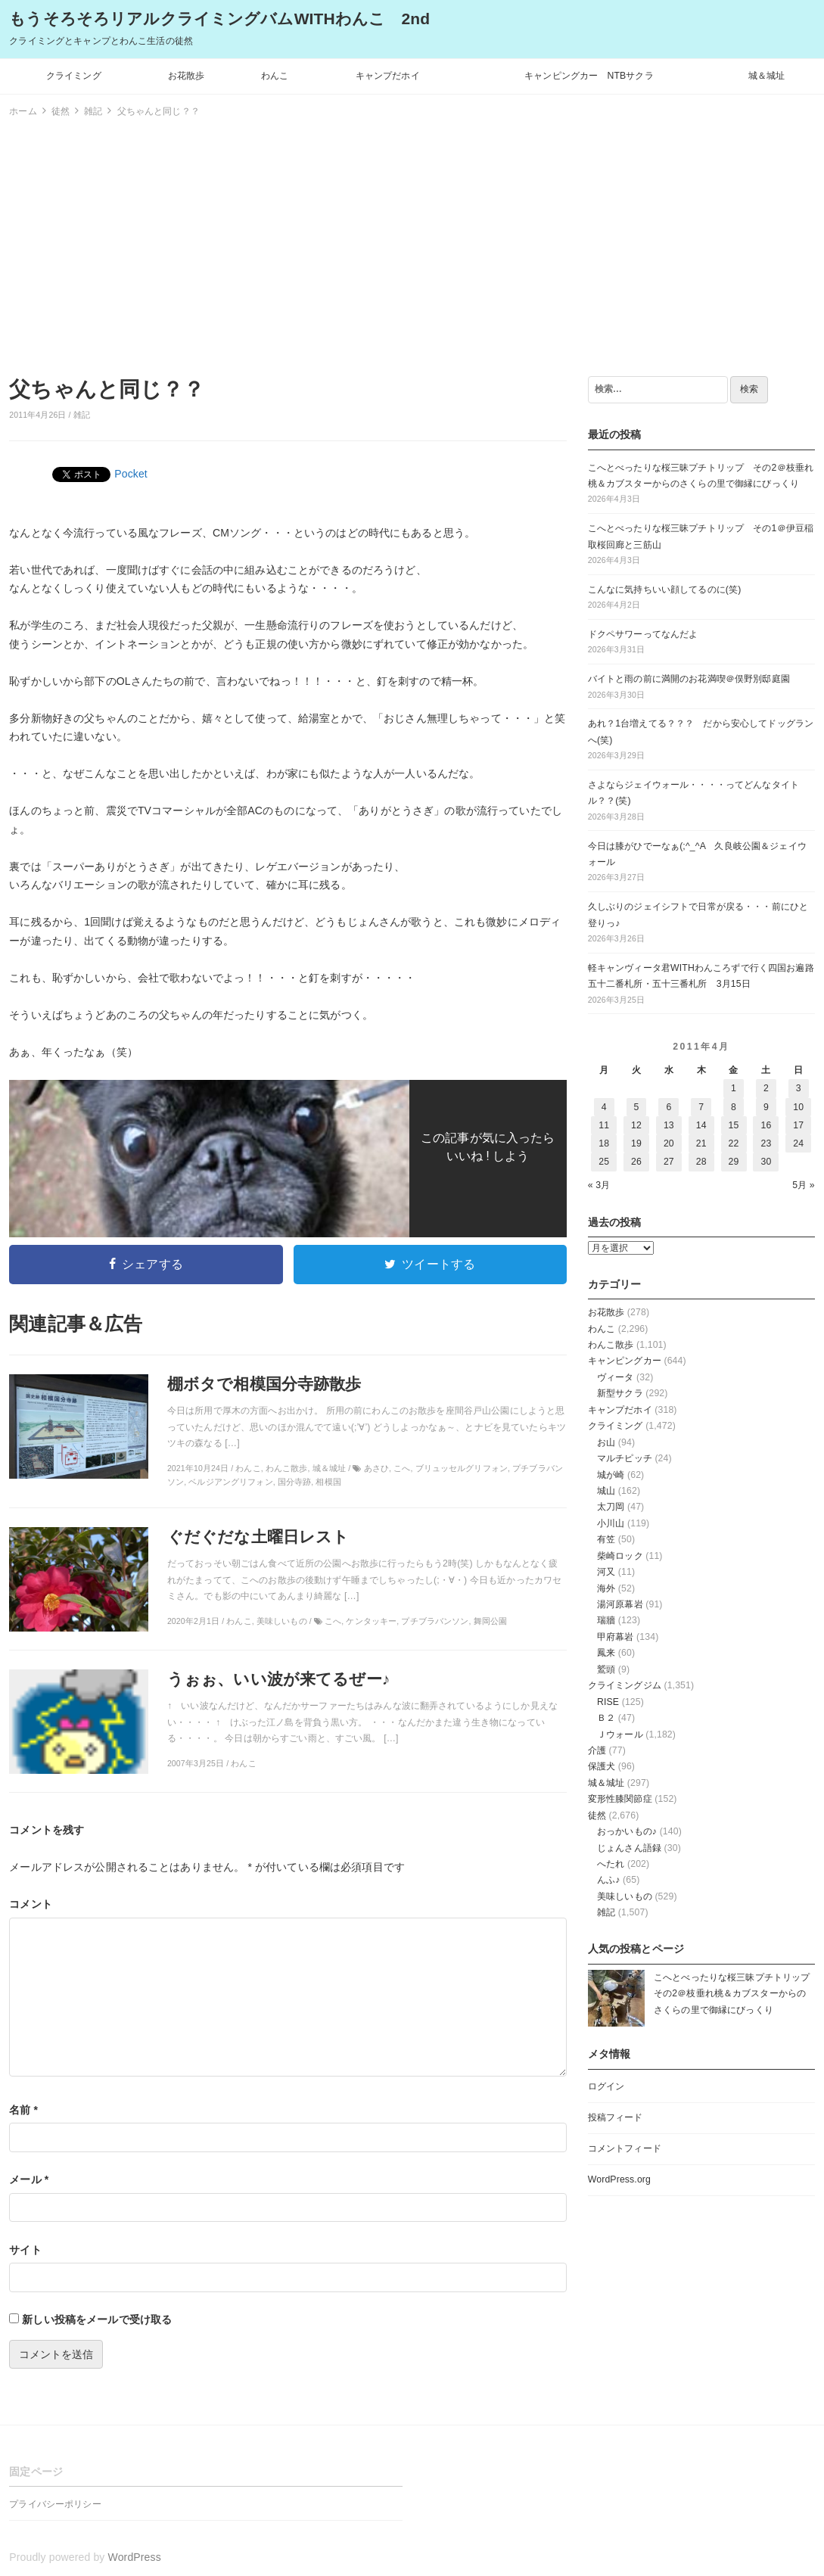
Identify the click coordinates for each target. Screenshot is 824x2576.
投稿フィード (615, 2117)
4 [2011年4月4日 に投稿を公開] (604, 1107)
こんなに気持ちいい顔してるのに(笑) (665, 589)
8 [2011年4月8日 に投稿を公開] (733, 1107)
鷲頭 (606, 1669)
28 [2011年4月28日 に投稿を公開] (701, 1161)
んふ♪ (608, 1879)
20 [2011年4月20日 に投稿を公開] (669, 1143)
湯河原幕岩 (620, 1604)
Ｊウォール (620, 1734)
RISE (608, 1702)
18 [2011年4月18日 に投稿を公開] (604, 1143)
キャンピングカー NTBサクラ (589, 75)
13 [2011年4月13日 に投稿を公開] (669, 1125)
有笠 (606, 1539)
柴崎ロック (620, 1556)
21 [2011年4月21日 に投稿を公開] (701, 1143)
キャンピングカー (624, 1360)
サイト (25, 2250)
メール (28, 2179)
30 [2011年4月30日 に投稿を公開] (765, 1161)
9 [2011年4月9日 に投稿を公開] (766, 1107)
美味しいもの (624, 1896)
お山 (606, 1442)
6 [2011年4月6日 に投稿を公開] (668, 1107)
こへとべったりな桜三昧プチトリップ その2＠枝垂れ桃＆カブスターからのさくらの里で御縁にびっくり (736, 1993)
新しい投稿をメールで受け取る (97, 2319)
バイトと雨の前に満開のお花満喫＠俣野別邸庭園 (689, 679)
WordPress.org (619, 2179)
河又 (606, 1571)
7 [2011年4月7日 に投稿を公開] (701, 1107)
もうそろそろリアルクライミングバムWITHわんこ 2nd (219, 18)
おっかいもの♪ (627, 1831)
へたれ (610, 1864)
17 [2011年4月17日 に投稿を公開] (798, 1125)
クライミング (73, 75)
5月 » (803, 1185)
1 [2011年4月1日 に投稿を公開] (733, 1088)
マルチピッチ (624, 1458)
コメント (30, 1904)
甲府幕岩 (615, 1637)
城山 (606, 1491)
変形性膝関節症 (620, 1799)
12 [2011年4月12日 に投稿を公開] (636, 1125)
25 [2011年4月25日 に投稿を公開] (604, 1161)
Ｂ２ (606, 1718)
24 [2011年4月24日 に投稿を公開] (798, 1143)
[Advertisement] (412, 244)
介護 (597, 1750)
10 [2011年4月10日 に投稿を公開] (798, 1107)
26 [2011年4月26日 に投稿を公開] (636, 1161)
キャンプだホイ (388, 75)
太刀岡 (610, 1506)
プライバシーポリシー (55, 2504)
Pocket (131, 474)
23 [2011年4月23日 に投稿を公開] (765, 1143)
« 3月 (599, 1185)
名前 (23, 2110)
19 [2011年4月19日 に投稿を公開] (636, 1143)
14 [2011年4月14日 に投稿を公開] (701, 1125)
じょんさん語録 (629, 1848)
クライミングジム (624, 1685)
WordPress (134, 2557)
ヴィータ (615, 1377)
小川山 (610, 1523)
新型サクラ (620, 1393)
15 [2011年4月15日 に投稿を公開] (734, 1125)
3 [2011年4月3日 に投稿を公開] (798, 1088)
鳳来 (606, 1652)
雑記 (81, 414)
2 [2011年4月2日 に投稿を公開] (766, 1088)
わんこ (274, 75)
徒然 (597, 1815)
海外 (606, 1588)
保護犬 (601, 1766)
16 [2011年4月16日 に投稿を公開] (765, 1125)
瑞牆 (606, 1620)
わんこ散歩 (611, 1344)
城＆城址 (766, 75)
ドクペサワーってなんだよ (643, 634)
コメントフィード (624, 2148)
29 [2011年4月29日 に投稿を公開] (734, 1161)
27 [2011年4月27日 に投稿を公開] (669, 1161)
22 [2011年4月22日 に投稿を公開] (734, 1143)
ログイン (606, 2086)
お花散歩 (186, 75)
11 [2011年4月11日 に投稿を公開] (604, 1125)
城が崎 (610, 1475)
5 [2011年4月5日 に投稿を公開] (636, 1107)
